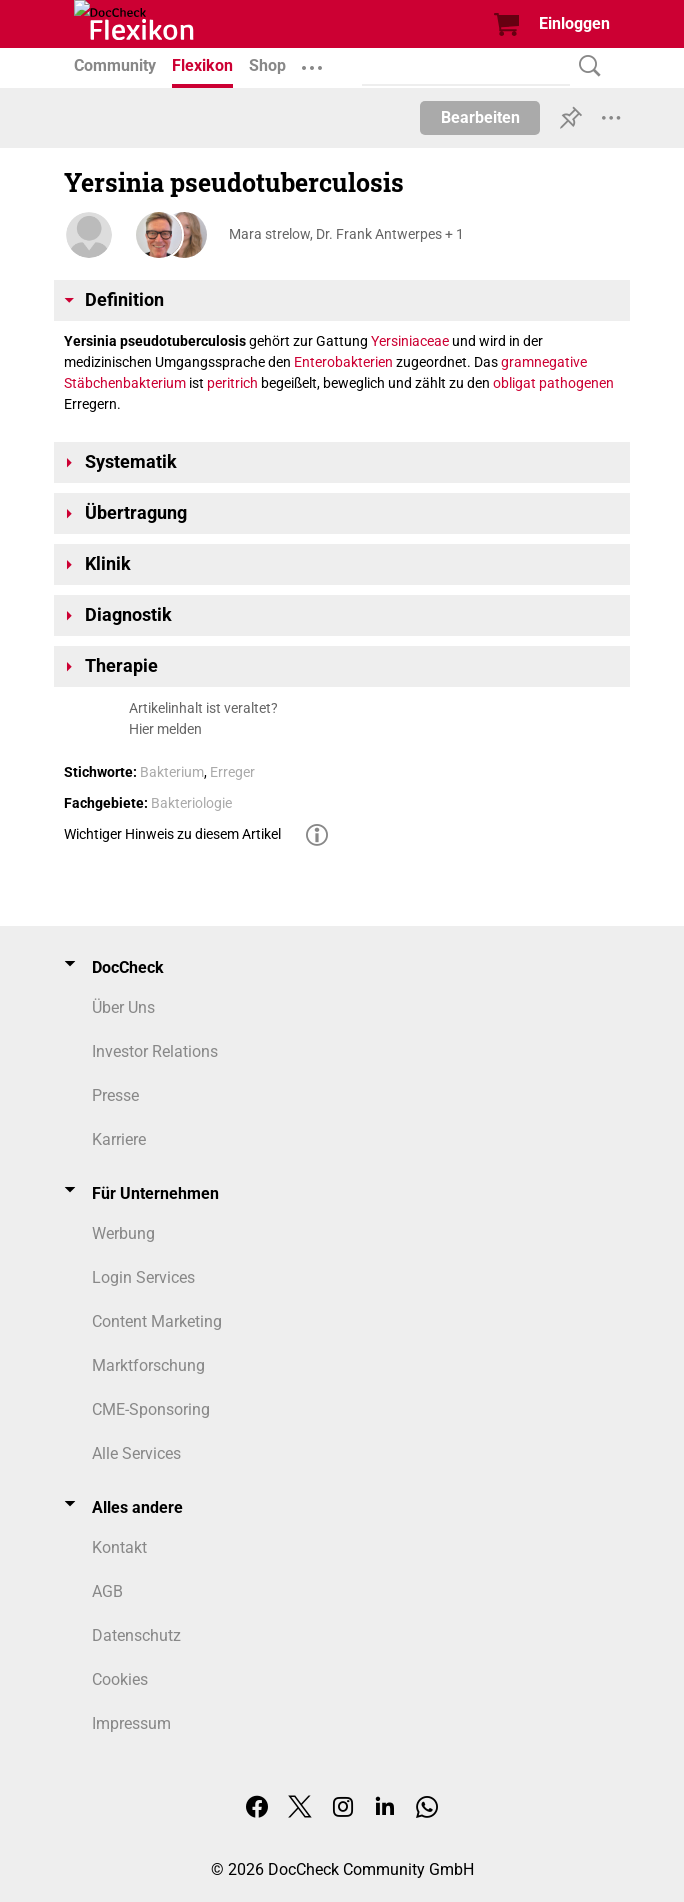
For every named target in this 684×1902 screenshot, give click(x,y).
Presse (115, 1095)
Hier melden (165, 729)
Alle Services (136, 1453)
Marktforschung (148, 1365)
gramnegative (544, 362)
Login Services (143, 1277)
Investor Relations (155, 1051)
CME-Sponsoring (151, 1409)
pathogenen (576, 383)
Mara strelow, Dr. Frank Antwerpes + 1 (346, 234)
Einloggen (574, 23)
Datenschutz (136, 1635)
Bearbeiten (480, 117)
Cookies (120, 1679)
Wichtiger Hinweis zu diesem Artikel (172, 834)
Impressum (131, 1723)
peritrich (232, 383)
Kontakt (119, 1547)
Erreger (232, 772)
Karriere (119, 1139)
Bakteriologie (191, 803)
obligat (514, 383)
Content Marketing (157, 1321)
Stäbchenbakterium (125, 383)
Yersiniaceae (410, 341)
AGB (107, 1591)
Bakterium (172, 772)
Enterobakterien (343, 362)
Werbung (123, 1233)
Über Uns (123, 1007)
